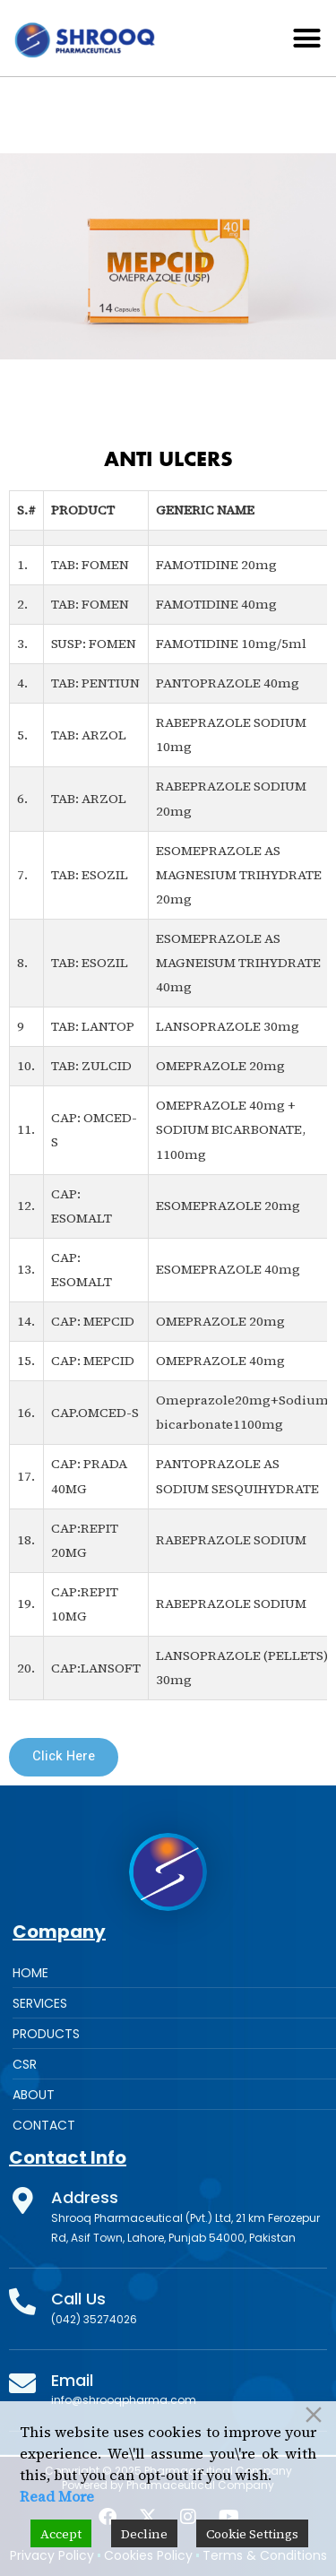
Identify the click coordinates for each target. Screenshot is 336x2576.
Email (72, 2380)
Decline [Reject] (144, 2534)
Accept (61, 2534)
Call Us (78, 2298)
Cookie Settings (252, 2534)
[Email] (22, 2383)
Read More (57, 2496)
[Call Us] (22, 2301)
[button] (307, 38)
